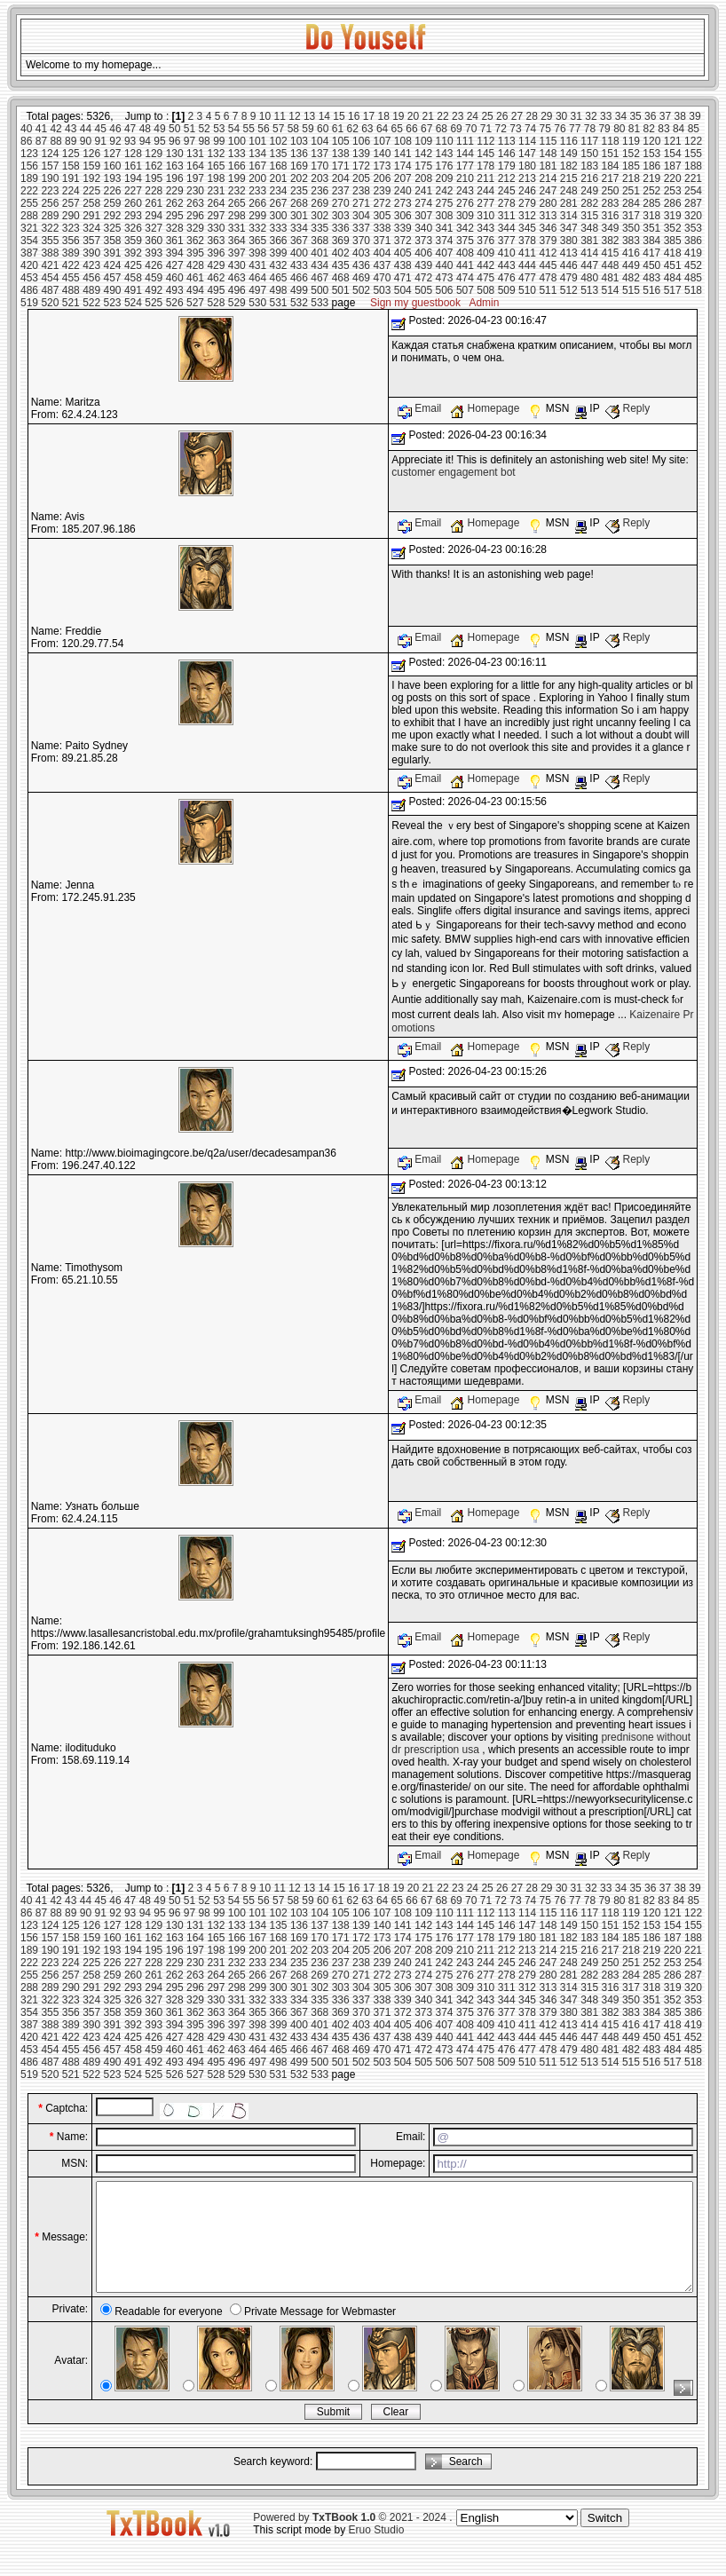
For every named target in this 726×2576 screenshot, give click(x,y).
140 (382, 153)
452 (693, 265)
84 (678, 128)
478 (547, 278)
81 (634, 128)
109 (423, 141)
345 (527, 228)
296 (195, 215)
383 (631, 240)
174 (403, 166)
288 (29, 215)
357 (91, 240)
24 (472, 116)
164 (195, 166)
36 (650, 116)
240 (403, 191)
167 (257, 166)
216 (589, 178)
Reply (627, 408)
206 (382, 178)
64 (382, 128)
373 (423, 240)
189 (29, 178)
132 (216, 153)
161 (133, 166)
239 (382, 191)
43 (70, 128)
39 (694, 116)
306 (403, 215)
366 (279, 240)
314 (569, 215)
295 (175, 215)
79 (604, 128)
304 (361, 215)
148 (547, 153)
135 (279, 153)
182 (569, 166)
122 (693, 141)
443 (507, 265)
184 (610, 166)
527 (195, 302)
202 (299, 178)
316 (610, 215)
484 (673, 278)
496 (237, 290)
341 (445, 228)
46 (115, 128)
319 (673, 215)
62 (352, 128)
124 (50, 153)
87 (41, 141)
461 (195, 278)
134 (257, 153)
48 (145, 128)
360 (153, 240)
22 (442, 116)
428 (195, 265)
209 (445, 178)
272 (382, 203)
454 (50, 278)
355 (50, 240)
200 (257, 178)
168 (279, 166)
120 (651, 141)
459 (153, 278)
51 (189, 128)
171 (341, 166)
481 (610, 278)
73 (515, 128)
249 (589, 191)
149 (569, 153)
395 (195, 253)
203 (319, 178)
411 (527, 253)
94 (145, 141)
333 (279, 228)
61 (337, 128)
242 (445, 191)
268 (299, 203)
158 (71, 166)
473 (445, 278)
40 (26, 128)
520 (50, 302)
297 (216, 215)
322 (50, 228)
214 (547, 178)
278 (507, 203)
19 (398, 116)
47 (130, 128)
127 (113, 153)
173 (382, 166)
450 (651, 265)
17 (369, 116)
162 (153, 166)
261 (153, 203)
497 (257, 290)
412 (547, 253)
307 (423, 215)
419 (693, 253)
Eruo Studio (377, 2551)
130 (175, 153)
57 (278, 128)
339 (403, 228)
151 (610, 153)
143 (445, 153)
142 (423, 153)
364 (237, 240)
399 (279, 253)
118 (610, 141)
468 (341, 278)
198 (216, 178)
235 (299, 191)
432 (279, 265)
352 (673, 228)
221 (693, 178)
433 (299, 265)
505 (423, 290)
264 (216, 203)
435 (341, 265)
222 (29, 191)
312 (527, 215)
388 (50, 253)
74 (530, 128)
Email (421, 408)
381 (589, 240)
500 (319, 290)
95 (159, 141)
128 (133, 153)
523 (113, 302)
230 (195, 191)
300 (279, 215)
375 (465, 240)
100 (237, 141)
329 (195, 228)
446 (569, 265)
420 (29, 265)
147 (527, 153)
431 (257, 265)
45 (101, 128)
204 (341, 178)
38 (680, 116)
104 (319, 141)
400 (299, 253)
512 (569, 290)
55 (249, 128)
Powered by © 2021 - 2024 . (352, 2539)
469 (361, 278)
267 (279, 203)
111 (465, 141)
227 (133, 191)
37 (665, 116)
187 (673, 166)
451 (673, 265)
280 (547, 203)
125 (71, 153)
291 (91, 215)
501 (341, 290)
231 (216, 191)
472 (423, 278)
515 (631, 290)
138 (341, 153)
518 (693, 290)
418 (673, 253)
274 (423, 203)
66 (411, 128)
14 (324, 116)
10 (265, 116)
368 (319, 240)
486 (29, 290)
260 (133, 203)
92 (115, 141)
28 (531, 116)
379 (547, 240)
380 (569, 240)
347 (569, 228)
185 (631, 166)
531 (279, 302)
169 (299, 166)
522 (91, 302)
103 (299, 141)
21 (428, 116)
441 (465, 265)
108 (403, 141)
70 (471, 128)
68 (441, 128)
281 (569, 203)
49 (159, 128)
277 (485, 203)
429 (216, 265)
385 (673, 240)
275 (445, 203)
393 (153, 253)
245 (507, 191)
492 (153, 290)
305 (382, 215)
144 (465, 153)
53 (219, 128)
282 (589, 203)
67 (426, 128)
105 (341, 141)
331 (237, 228)
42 (55, 128)
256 (50, 203)
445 (547, 265)
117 (589, 141)
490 (113, 290)
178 (485, 166)
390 (91, 253)
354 (29, 240)
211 (485, 178)
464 (257, 278)
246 (527, 191)
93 (130, 141)
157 (50, 166)
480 (589, 278)
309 (465, 215)
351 (651, 228)
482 (631, 278)
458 (133, 278)
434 (319, 265)
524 (133, 302)
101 (257, 141)
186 (651, 166)
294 (153, 215)
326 (133, 228)
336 (341, 228)
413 (569, 253)
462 (216, 278)
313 (547, 215)
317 (631, 215)
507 (465, 290)
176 (445, 166)
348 (589, 228)
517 (673, 290)
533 (319, 302)
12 (294, 116)
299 (257, 215)
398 (257, 253)
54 (234, 128)
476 (507, 278)
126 (91, 153)
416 (631, 253)
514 (610, 290)
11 (280, 116)
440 (445, 265)
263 (195, 203)
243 (465, 191)
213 (527, 178)
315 (589, 215)
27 (517, 116)
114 (527, 141)
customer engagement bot (453, 472)
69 (456, 128)
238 (361, 191)
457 (113, 278)
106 (361, 141)
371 (382, 240)
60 (322, 128)
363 (216, 240)
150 (589, 153)
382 (610, 240)
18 (383, 116)
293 (133, 215)
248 (569, 191)
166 (237, 166)
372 (403, 240)
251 (631, 191)
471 (403, 278)
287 (693, 203)
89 (70, 141)
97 (189, 141)
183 (589, 166)
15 (338, 116)
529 (237, 302)
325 (113, 228)
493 (175, 290)
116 (569, 141)
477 (527, 278)
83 (663, 128)
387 (29, 253)
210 (465, 178)
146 (507, 153)
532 (299, 302)
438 (403, 265)
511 (547, 290)
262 (175, 203)
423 (91, 265)
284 (631, 203)
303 (341, 215)
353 (693, 228)
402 (341, 253)
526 (175, 302)
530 (257, 302)
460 (175, 278)
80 (619, 128)
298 (237, 215)
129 (153, 153)
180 (527, 166)
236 (319, 191)
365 (257, 240)
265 (237, 203)
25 (487, 116)
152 (631, 153)
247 (547, 191)
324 (91, 228)
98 (203, 141)
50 (174, 128)
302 (319, 215)
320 (693, 215)
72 (501, 128)
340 (423, 228)
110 (445, 141)
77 (574, 128)
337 (361, 228)
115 (547, 141)
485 (693, 278)
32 (590, 116)
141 (403, 153)
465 (279, 278)
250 (610, 191)
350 (631, 228)
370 (361, 240)
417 (651, 253)
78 (590, 128)
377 (507, 240)
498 (279, 290)
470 (382, 278)
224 (71, 191)
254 (693, 191)
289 (50, 215)
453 (29, 278)
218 (631, 178)
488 (71, 290)
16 (353, 116)
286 (673, 203)
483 (651, 278)
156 (29, 166)
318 (651, 215)
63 (367, 128)
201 (279, 178)
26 (502, 116)
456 (91, 278)
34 (621, 116)
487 (50, 290)
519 (29, 302)
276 (465, 203)
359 (133, 240)
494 (195, 290)
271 (361, 203)
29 (546, 116)
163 (175, 166)
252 (651, 191)
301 (299, 215)
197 (195, 178)
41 (41, 128)
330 (216, 228)
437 (382, 265)
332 (257, 228)
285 (651, 203)
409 (485, 253)
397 (237, 253)
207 (403, 178)
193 (113, 178)
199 (237, 178)
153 (651, 153)
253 (673, 191)
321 (29, 228)
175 (423, 166)
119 (631, 141)
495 (216, 290)
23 (457, 116)
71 (486, 128)
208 (423, 178)
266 (257, 203)
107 (382, 141)
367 (299, 240)
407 (445, 253)
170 (319, 166)
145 (485, 153)
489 (91, 290)
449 (631, 265)
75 (545, 128)
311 (507, 215)
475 (485, 278)
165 (216, 166)
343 (485, 228)
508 (485, 290)
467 (319, 278)
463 (237, 278)
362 (195, 240)
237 (341, 191)
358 (113, 240)
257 (71, 203)
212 (507, 178)
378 (527, 240)
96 (174, 141)
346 (547, 228)
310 (485, 215)
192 (91, 178)
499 (299, 290)
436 (361, 265)
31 (576, 116)
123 (29, 153)
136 (299, 153)
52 (203, 128)
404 (382, 253)
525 (153, 302)
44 (85, 128)
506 (445, 290)
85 (693, 128)
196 (175, 178)
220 (673, 178)
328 (175, 228)
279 (527, 203)
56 (263, 128)
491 (133, 290)
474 (465, 278)
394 (175, 253)
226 (113, 191)
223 (50, 191)
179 (507, 166)
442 (485, 265)
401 (319, 253)
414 (589, 253)
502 (361, 290)
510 (527, 290)
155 (693, 153)
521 (71, 302)
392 (133, 253)
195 (153, 178)
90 (85, 141)
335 (319, 228)
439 (423, 265)
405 (403, 253)
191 (71, 178)
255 (29, 203)
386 (693, 240)
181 (547, 166)
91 (101, 141)
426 (153, 265)
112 (485, 141)
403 (361, 253)
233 (257, 191)
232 (237, 191)
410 (507, 253)
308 (445, 215)
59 (307, 128)
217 (610, 178)
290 (71, 215)
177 (465, 166)
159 (91, 166)
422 (71, 265)
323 (71, 228)
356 (71, 240)
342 (465, 228)
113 (507, 141)
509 (507, 290)
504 (403, 290)
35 (635, 116)
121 (673, 141)
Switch (605, 2539)
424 (113, 265)
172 (361, 166)
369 (341, 240)
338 (382, 228)
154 (673, 153)
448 (610, 265)
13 (309, 116)
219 (651, 178)
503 (382, 290)
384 (651, 240)
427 (175, 265)
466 (299, 278)
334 (299, 228)
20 (413, 116)
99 (219, 141)
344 (507, 228)
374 (445, 240)
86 (26, 141)
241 (423, 191)
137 (319, 153)
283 (610, 203)
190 (50, 178)
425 (133, 265)
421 (50, 265)
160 (113, 166)
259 (113, 203)
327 (153, 228)
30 (561, 116)
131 (195, 153)
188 (693, 166)
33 (606, 116)
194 (133, 178)
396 (216, 253)
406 (423, 253)
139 (361, 153)
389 (71, 253)
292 (113, 215)
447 (589, 265)
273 (403, 203)
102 (279, 141)
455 (71, 278)
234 (279, 191)
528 (216, 302)
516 (651, 290)
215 (569, 178)
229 (175, 191)
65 (397, 128)
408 (465, 253)
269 (319, 203)
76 (559, 128)
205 (361, 178)
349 (610, 228)
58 (293, 128)
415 (610, 253)
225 (91, 191)
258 (91, 203)
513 (589, 290)
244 (485, 191)
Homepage (486, 408)
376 (485, 240)
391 (113, 253)
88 (55, 141)
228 (153, 191)
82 (649, 128)
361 (175, 240)
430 (237, 265)
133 (237, 153)
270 (341, 203)
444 (527, 265)
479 (569, 278)
